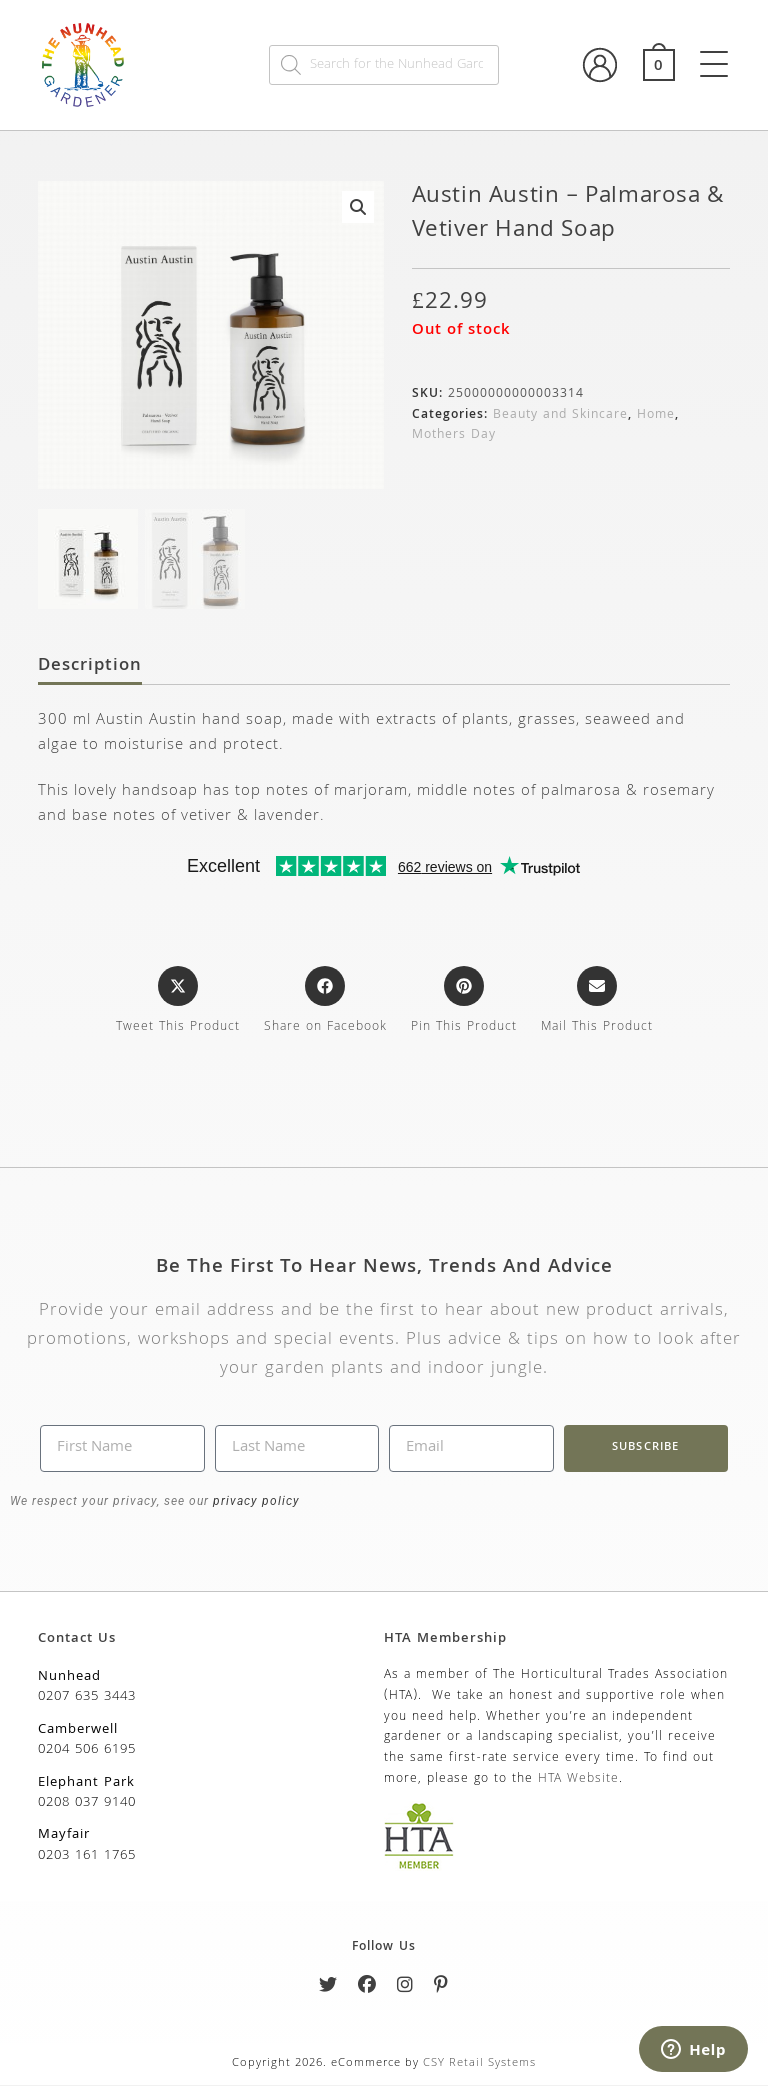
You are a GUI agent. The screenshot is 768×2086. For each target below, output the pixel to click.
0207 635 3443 (87, 1698)
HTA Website (578, 1780)
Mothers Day (454, 435)
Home (656, 415)
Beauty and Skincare (560, 415)
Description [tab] (90, 668)
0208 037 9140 (87, 1804)
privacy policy (254, 1502)
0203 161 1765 (87, 1857)
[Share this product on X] (178, 1003)
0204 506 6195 (87, 1751)
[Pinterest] (441, 1989)
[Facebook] (367, 1989)
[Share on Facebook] (325, 1003)
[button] (358, 207)
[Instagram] (405, 1989)
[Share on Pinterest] (464, 1003)
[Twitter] (328, 1989)
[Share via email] (597, 1003)
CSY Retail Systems (479, 2064)
